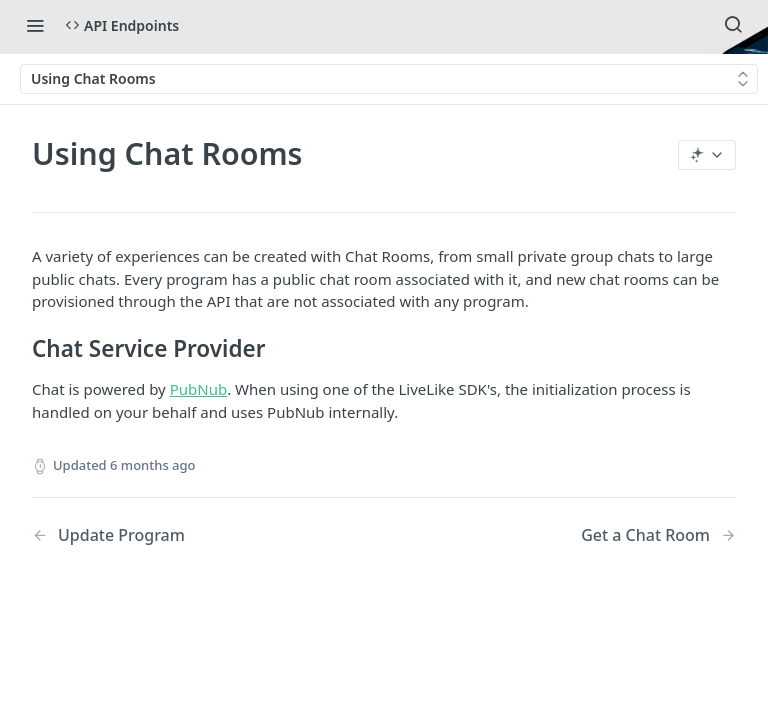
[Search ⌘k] (733, 25)
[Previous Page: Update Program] (183, 535)
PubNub (198, 389)
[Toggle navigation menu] (35, 25)
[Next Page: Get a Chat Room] (658, 535)
